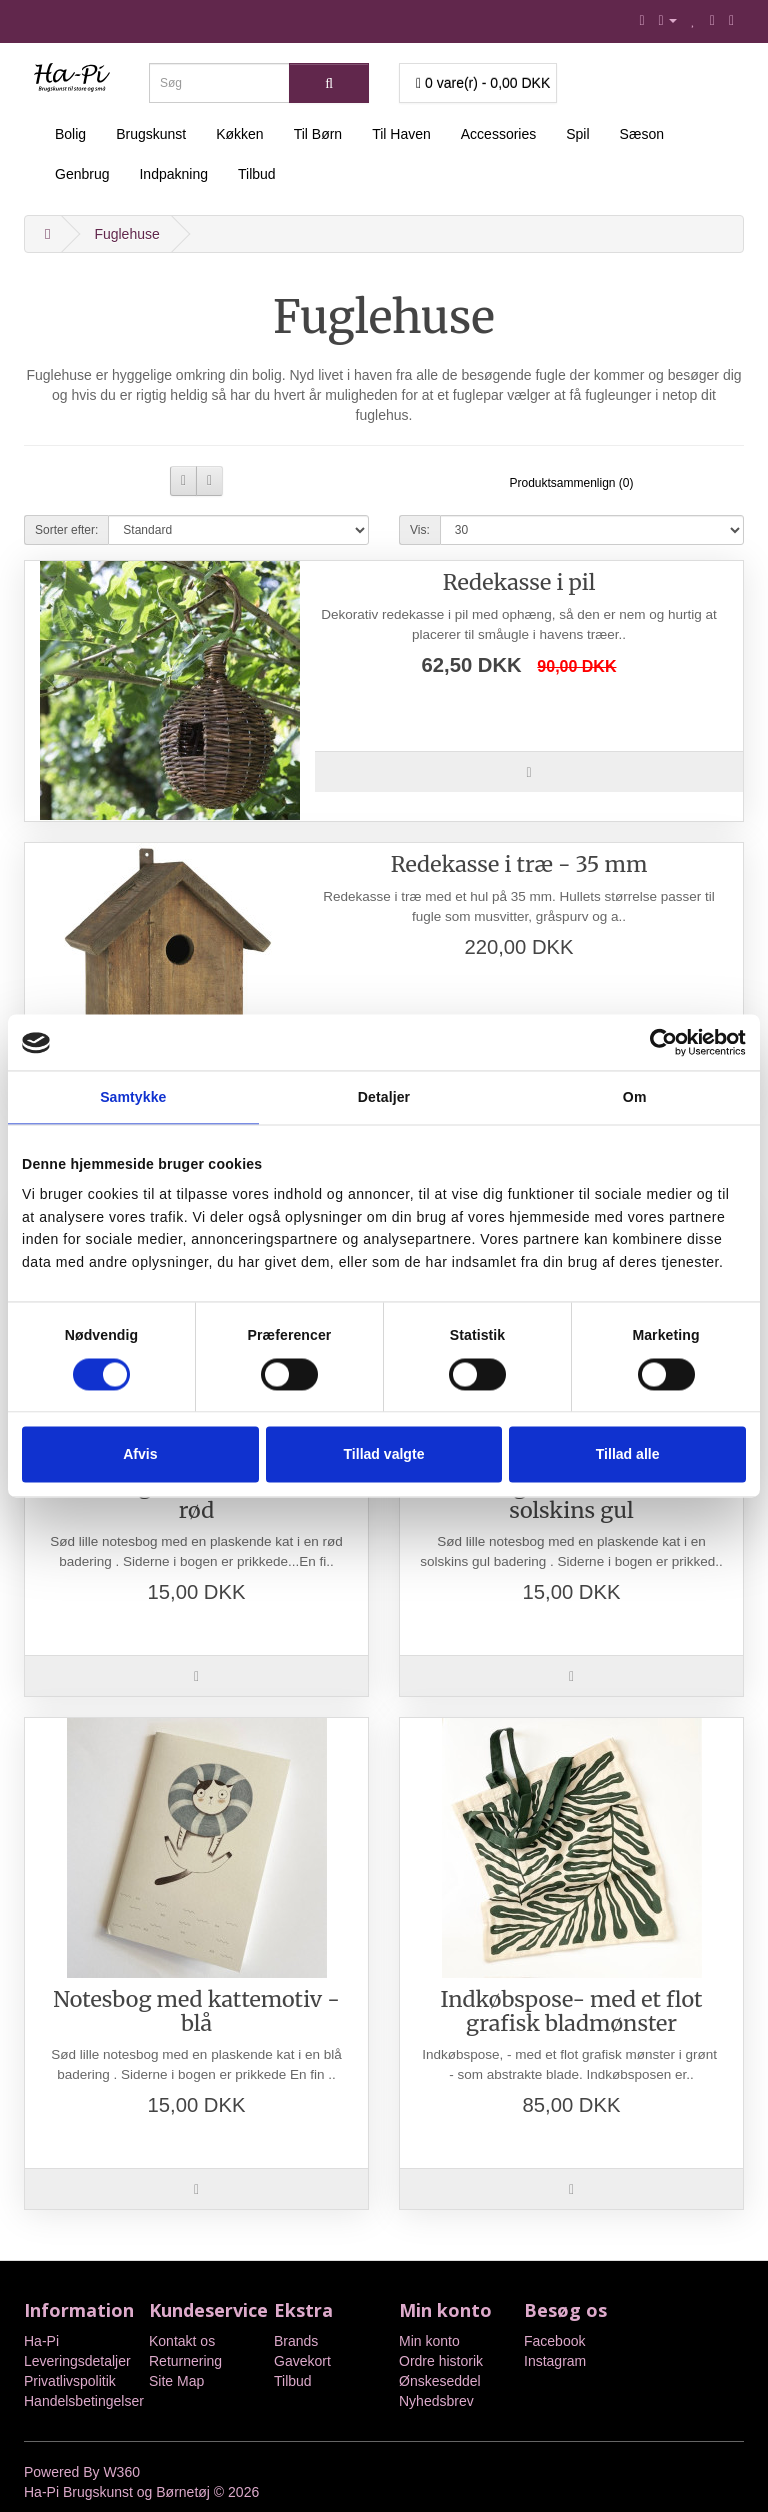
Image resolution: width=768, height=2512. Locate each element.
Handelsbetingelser (84, 2401)
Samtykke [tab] (133, 1098)
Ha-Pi (41, 2341)
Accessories (498, 134)
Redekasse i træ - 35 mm (519, 864)
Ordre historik (441, 2361)
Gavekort (302, 2361)
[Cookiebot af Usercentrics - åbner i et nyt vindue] (658, 1043)
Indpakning (173, 174)
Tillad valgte (384, 1454)
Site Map (176, 2381)
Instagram (555, 2361)
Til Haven (401, 134)
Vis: (420, 530)
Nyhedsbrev (436, 2401)
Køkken (239, 134)
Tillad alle (628, 1454)
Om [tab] (635, 1098)
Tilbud (257, 174)
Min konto (429, 2341)
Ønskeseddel (440, 2381)
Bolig (70, 134)
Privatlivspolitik (70, 2381)
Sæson (642, 134)
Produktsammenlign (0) (571, 483)
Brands (296, 2341)
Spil (577, 134)
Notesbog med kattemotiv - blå (196, 2011)
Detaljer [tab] (384, 1098)
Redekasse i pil (519, 582)
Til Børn (318, 134)
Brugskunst (151, 134)
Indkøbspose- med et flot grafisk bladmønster (572, 2011)
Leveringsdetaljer (77, 2361)
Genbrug (82, 174)
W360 (121, 2472)
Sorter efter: (66, 530)
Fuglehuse (126, 234)
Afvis (140, 1454)
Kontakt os (182, 2341)
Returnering (185, 2361)
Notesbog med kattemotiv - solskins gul (571, 1498)
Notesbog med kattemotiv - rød (196, 1498)
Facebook (554, 2341)
